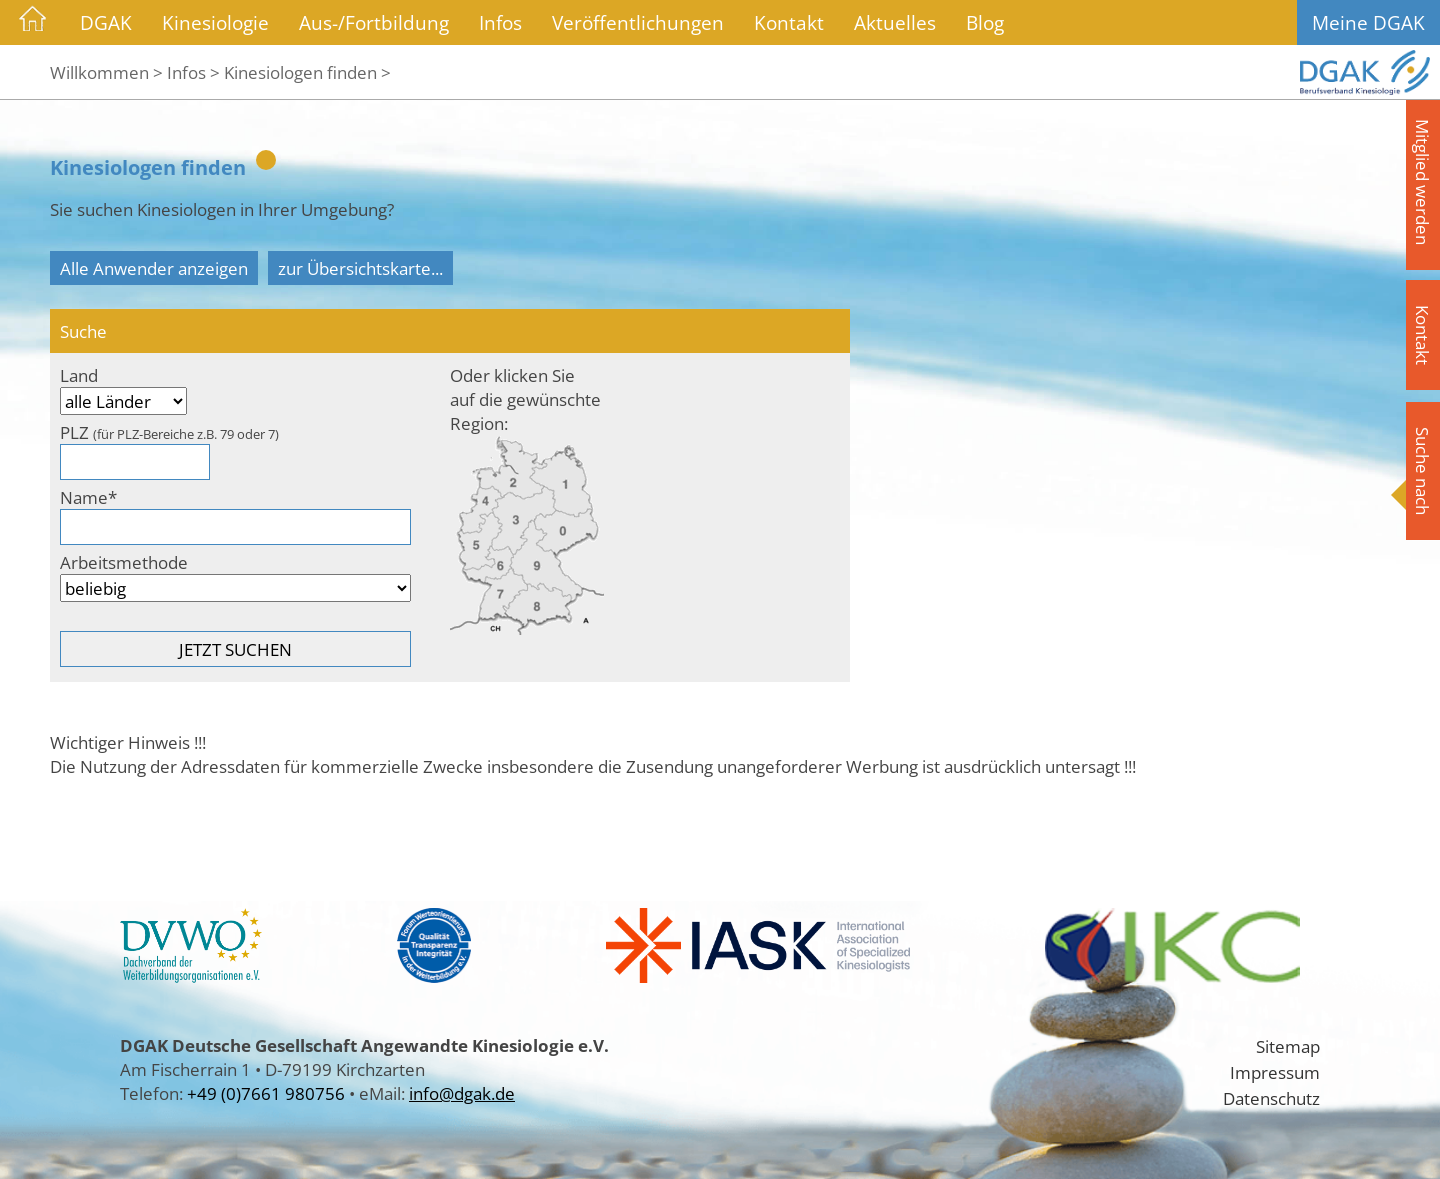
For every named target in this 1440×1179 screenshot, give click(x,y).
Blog (985, 22)
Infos (500, 22)
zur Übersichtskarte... (360, 268)
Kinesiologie (215, 22)
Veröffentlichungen (638, 22)
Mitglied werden (1423, 182)
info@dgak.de (462, 1093)
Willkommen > (106, 72)
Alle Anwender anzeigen (154, 268)
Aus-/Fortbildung (374, 22)
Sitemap (1288, 1046)
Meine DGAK (1368, 22)
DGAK (106, 22)
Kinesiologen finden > (307, 72)
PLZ (169, 432)
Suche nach (1423, 471)
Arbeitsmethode (124, 562)
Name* (88, 497)
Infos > (193, 72)
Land (79, 375)
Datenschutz (1271, 1098)
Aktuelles (895, 22)
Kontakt (789, 22)
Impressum (1275, 1072)
